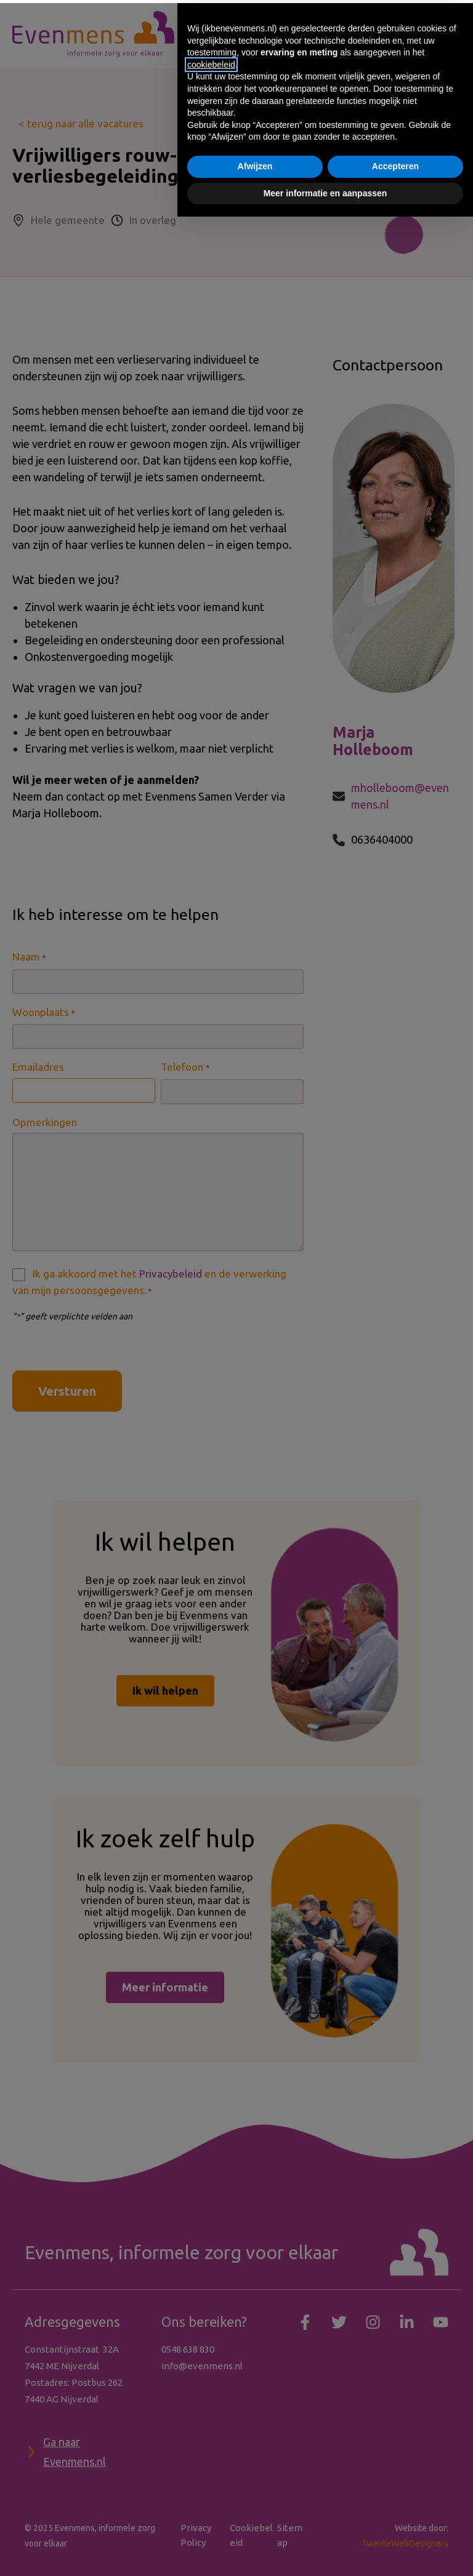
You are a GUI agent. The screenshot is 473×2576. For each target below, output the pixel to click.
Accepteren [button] (395, 2525)
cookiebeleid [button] (211, 2424)
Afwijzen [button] (255, 2525)
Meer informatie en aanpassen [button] (325, 2552)
